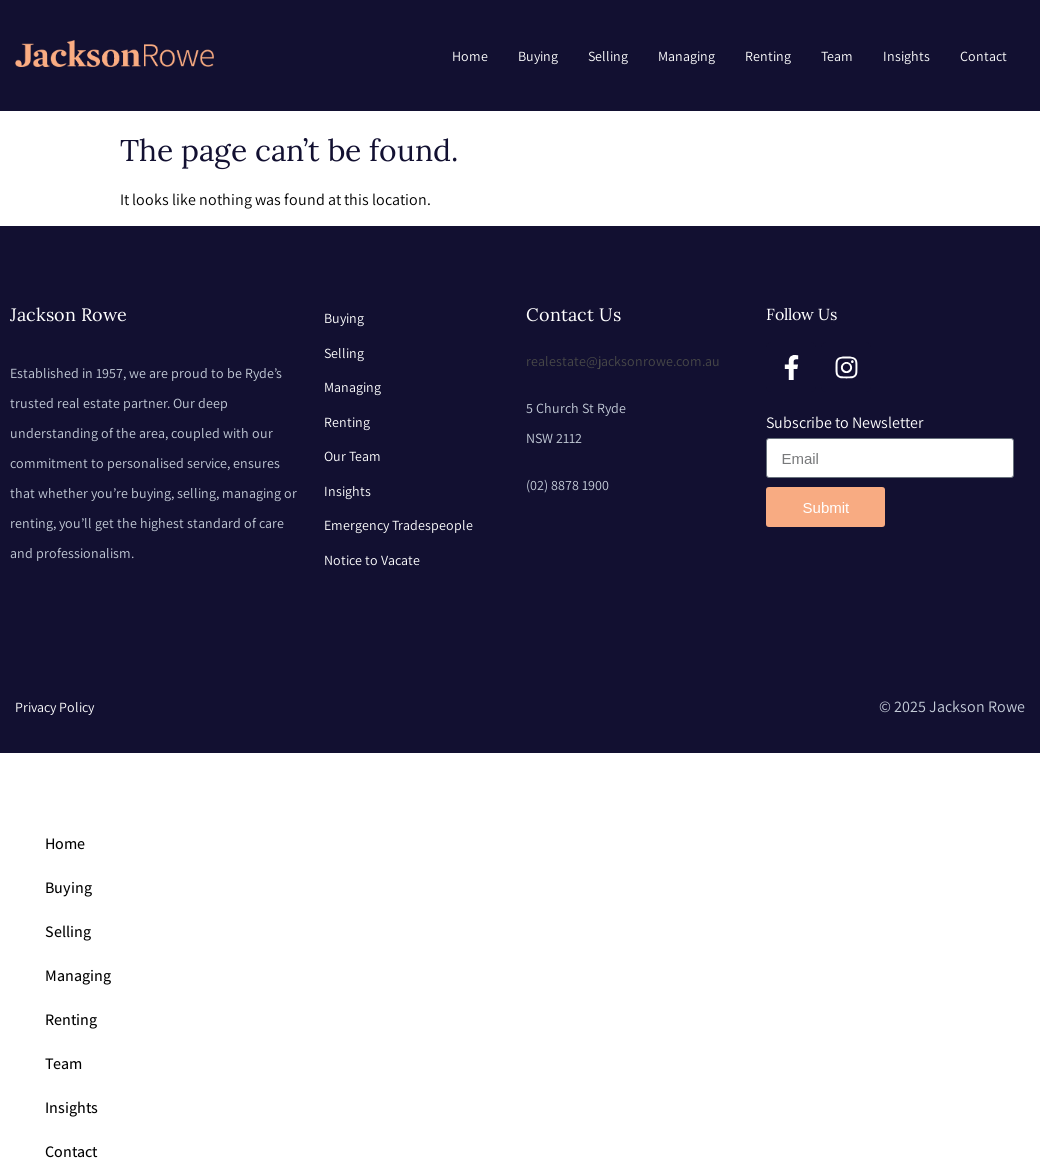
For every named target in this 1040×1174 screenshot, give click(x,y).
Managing (686, 56)
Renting (768, 56)
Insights (906, 56)
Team (837, 56)
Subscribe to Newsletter (844, 422)
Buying (538, 56)
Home (470, 56)
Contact (983, 56)
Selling (608, 56)
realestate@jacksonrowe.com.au (623, 361)
